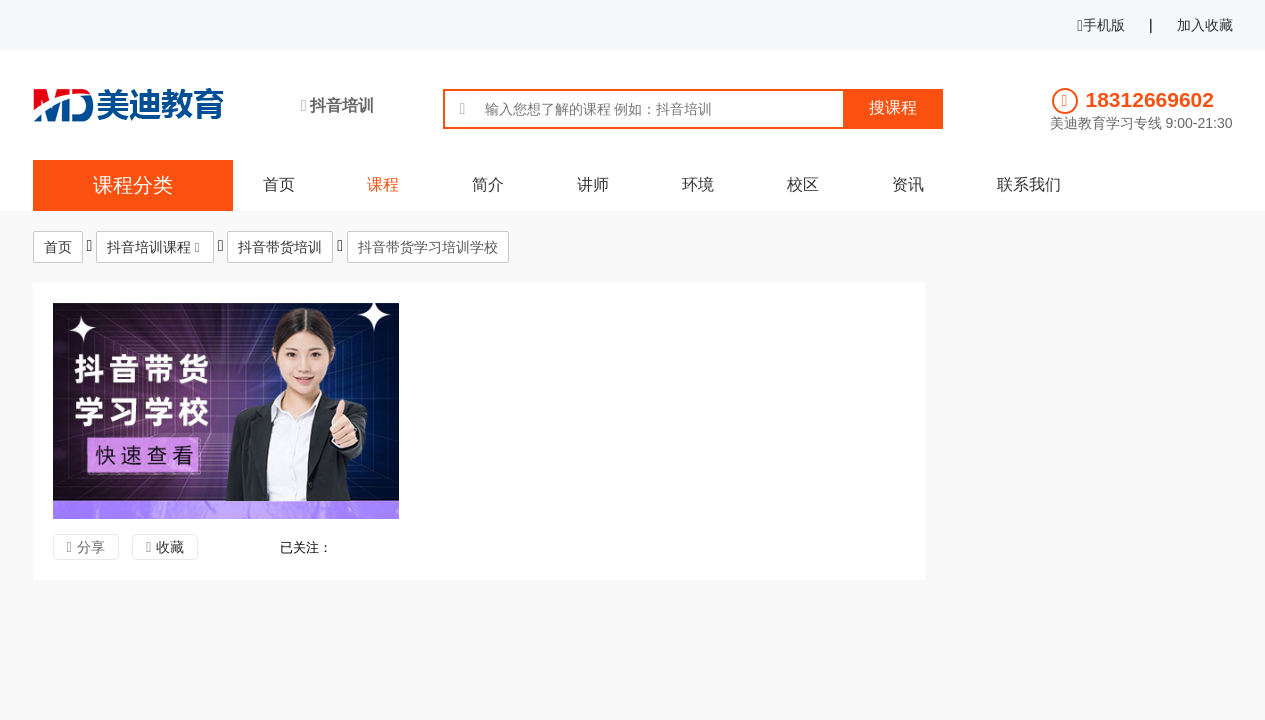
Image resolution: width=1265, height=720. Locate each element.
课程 (383, 184)
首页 (279, 184)
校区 (803, 184)
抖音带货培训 (280, 247)
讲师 (593, 184)
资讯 (908, 184)
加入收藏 (1205, 25)
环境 (698, 184)
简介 (488, 184)
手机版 (1101, 25)
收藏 (170, 547)
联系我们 (1029, 184)
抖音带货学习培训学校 (428, 247)
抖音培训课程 (149, 247)
